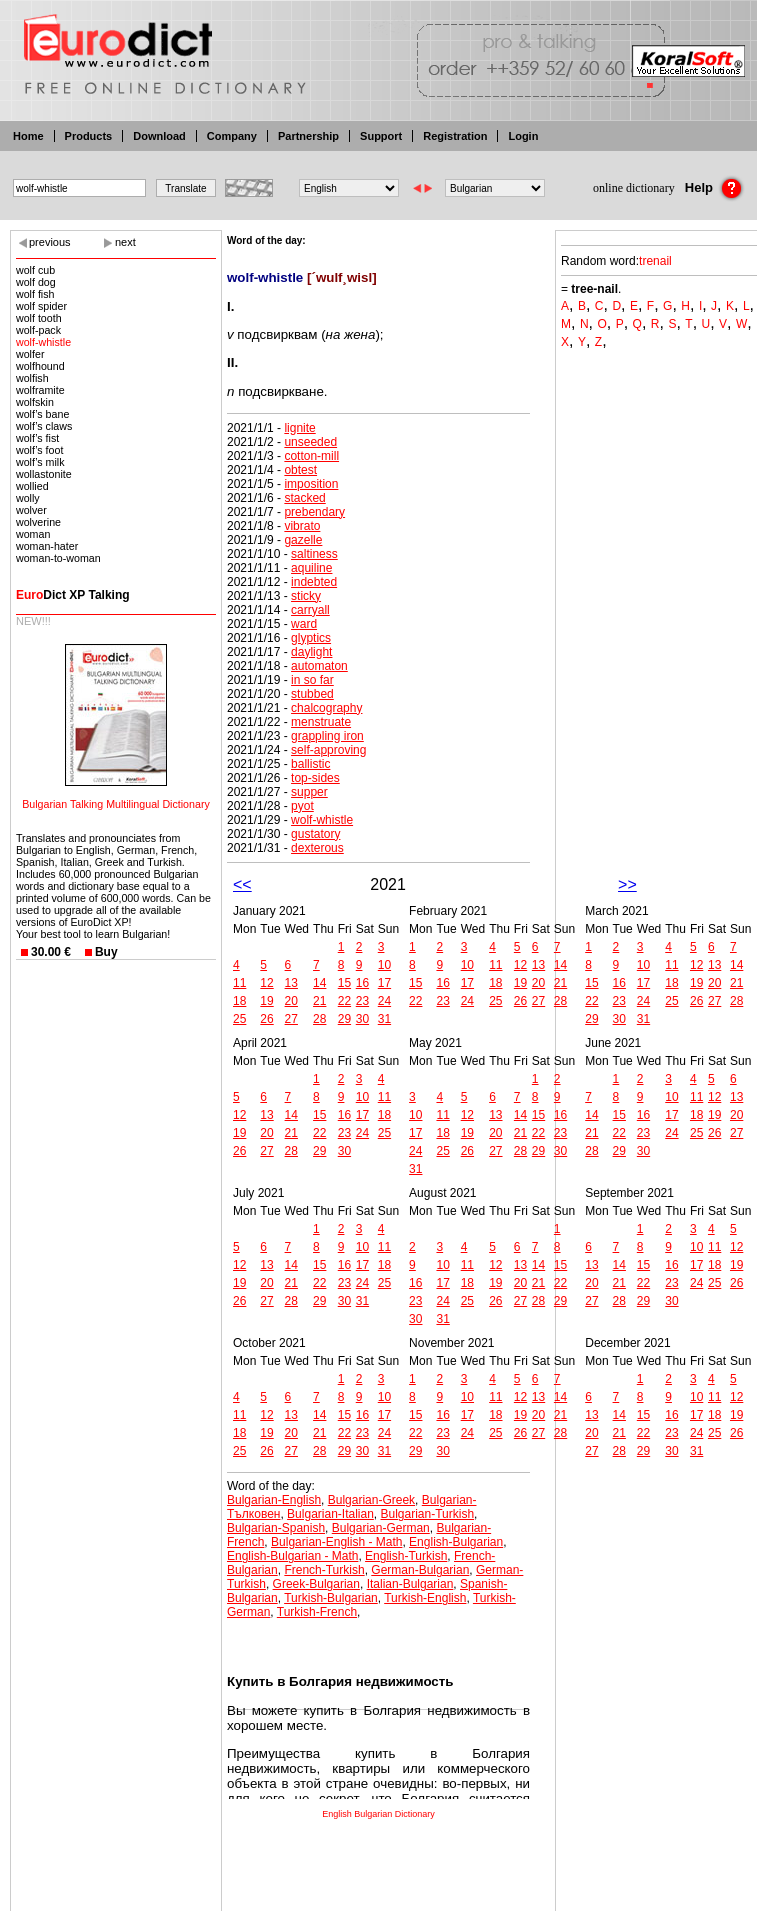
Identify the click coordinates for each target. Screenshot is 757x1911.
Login (523, 136)
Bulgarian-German (381, 1528)
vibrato (302, 526)
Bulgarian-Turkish (428, 1514)
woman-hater (47, 546)
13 (291, 983)
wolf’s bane (42, 414)
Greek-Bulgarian (316, 1584)
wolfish (32, 378)
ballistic (310, 764)
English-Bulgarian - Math (292, 1556)
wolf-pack (38, 330)
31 (384, 1019)
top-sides (315, 778)
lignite (299, 428)
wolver (31, 510)
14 (319, 983)
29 (344, 1019)
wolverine (38, 522)
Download (159, 136)
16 (362, 983)
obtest (300, 470)
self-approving (328, 750)
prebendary (314, 512)
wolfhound (40, 366)
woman (33, 534)
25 (239, 1019)
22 (344, 1001)
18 (239, 1001)
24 (384, 1001)
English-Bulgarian (456, 1542)
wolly (28, 498)
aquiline (311, 568)
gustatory (315, 834)
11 (239, 983)
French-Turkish (324, 1570)
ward (304, 624)
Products (89, 136)
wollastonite (44, 474)
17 (384, 983)
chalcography (326, 708)
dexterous (317, 848)
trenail (655, 261)
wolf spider (41, 306)
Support (381, 136)
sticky (306, 596)
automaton (319, 666)
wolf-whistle (43, 342)
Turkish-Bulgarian (331, 1598)
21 (319, 1001)
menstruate (321, 722)
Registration (455, 136)
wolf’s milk (40, 462)
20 (291, 1001)
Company (232, 136)
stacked (304, 498)
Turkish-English (425, 1598)
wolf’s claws (44, 426)
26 (266, 1019)
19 (266, 1001)
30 (362, 1019)
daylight (311, 652)
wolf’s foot (39, 450)
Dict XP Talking (73, 595)
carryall (310, 610)
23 (362, 1001)
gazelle (303, 540)
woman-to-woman (58, 558)
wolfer (30, 354)
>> (627, 884)
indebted (314, 582)
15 (344, 983)
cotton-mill (311, 456)
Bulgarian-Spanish (276, 1528)
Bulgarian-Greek (371, 1500)
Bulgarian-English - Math (336, 1542)
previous (50, 242)
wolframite (40, 390)
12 (266, 983)
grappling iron (327, 736)
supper (309, 792)
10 (384, 965)
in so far (312, 680)
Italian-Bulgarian (410, 1584)
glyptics (311, 638)
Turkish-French (317, 1612)
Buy (106, 952)
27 (291, 1019)
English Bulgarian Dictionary (378, 1814)
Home (28, 136)
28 (319, 1019)
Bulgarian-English (274, 1500)
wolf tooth (39, 318)
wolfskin (35, 402)
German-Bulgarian (420, 1570)
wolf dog (36, 282)
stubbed (312, 694)
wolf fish (35, 294)
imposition (311, 484)
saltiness (314, 554)
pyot (302, 806)
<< (242, 884)
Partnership (308, 136)
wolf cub (35, 270)
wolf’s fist (37, 438)
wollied (32, 486)
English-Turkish (406, 1556)
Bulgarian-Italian (330, 1514)
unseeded (310, 442)
